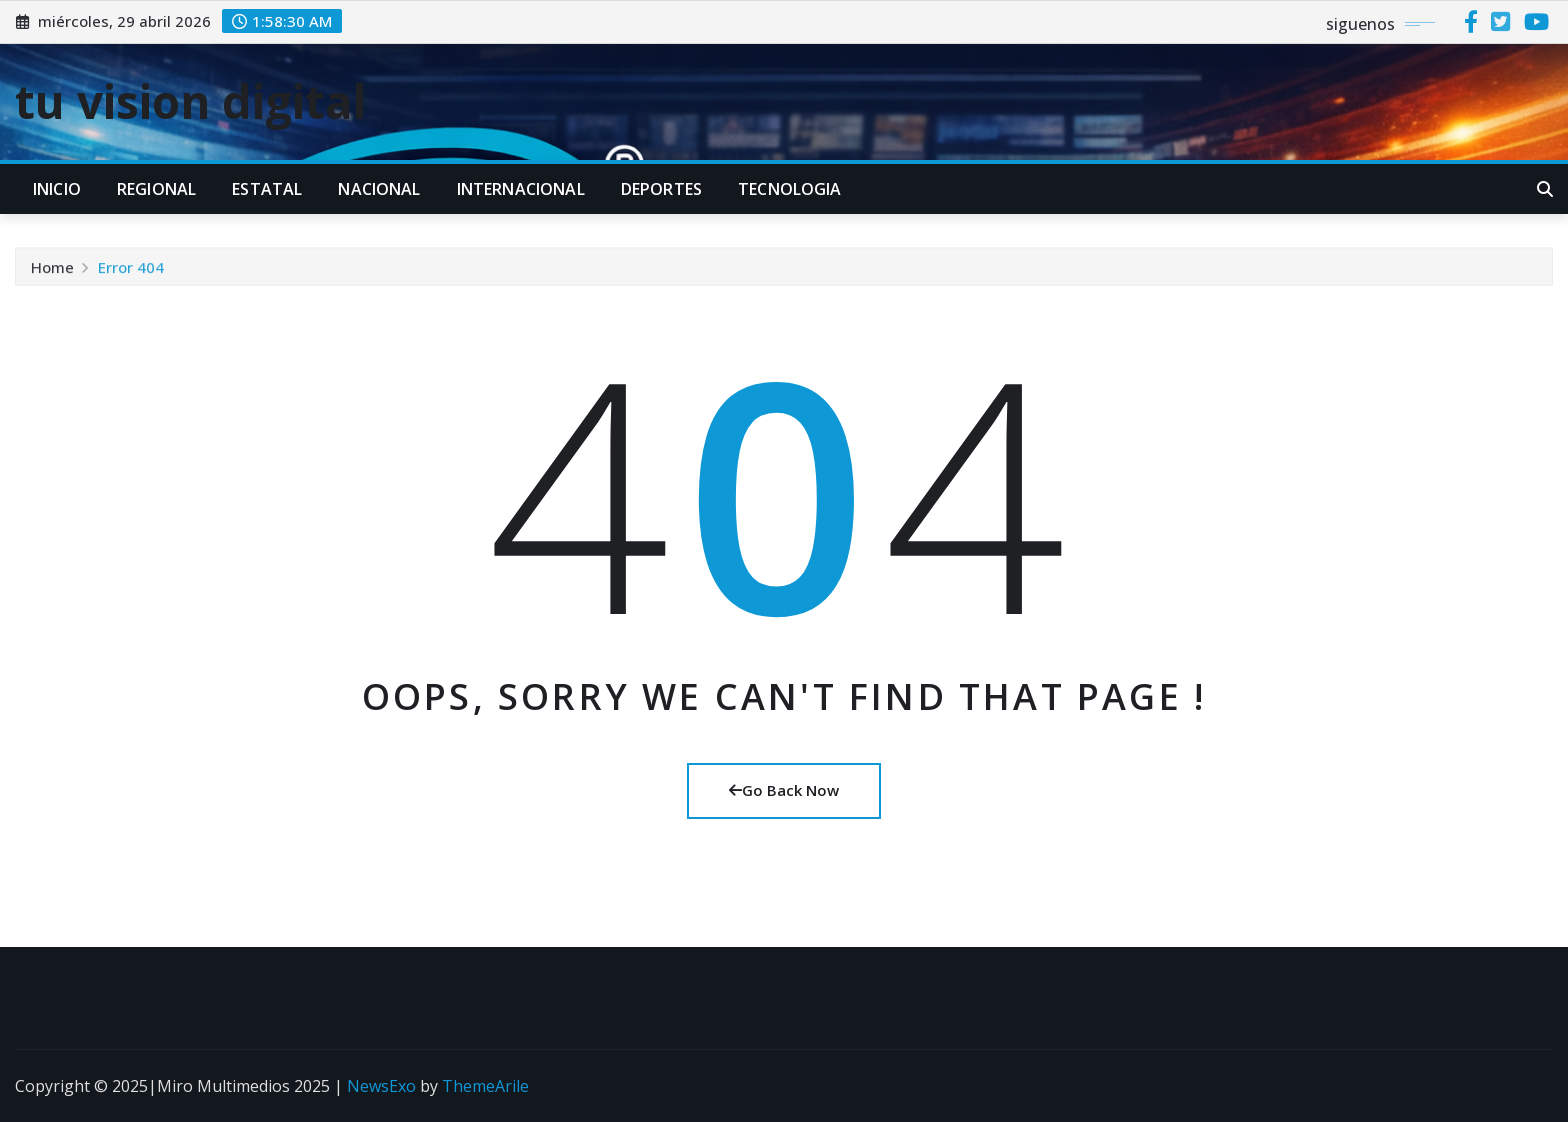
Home (52, 273)
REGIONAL (156, 189)
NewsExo (381, 1086)
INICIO (57, 189)
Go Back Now (784, 790)
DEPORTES (661, 189)
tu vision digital (191, 101)
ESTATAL (267, 189)
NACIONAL (379, 189)
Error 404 (131, 273)
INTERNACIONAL (521, 189)
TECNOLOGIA (790, 189)
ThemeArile (485, 1086)
